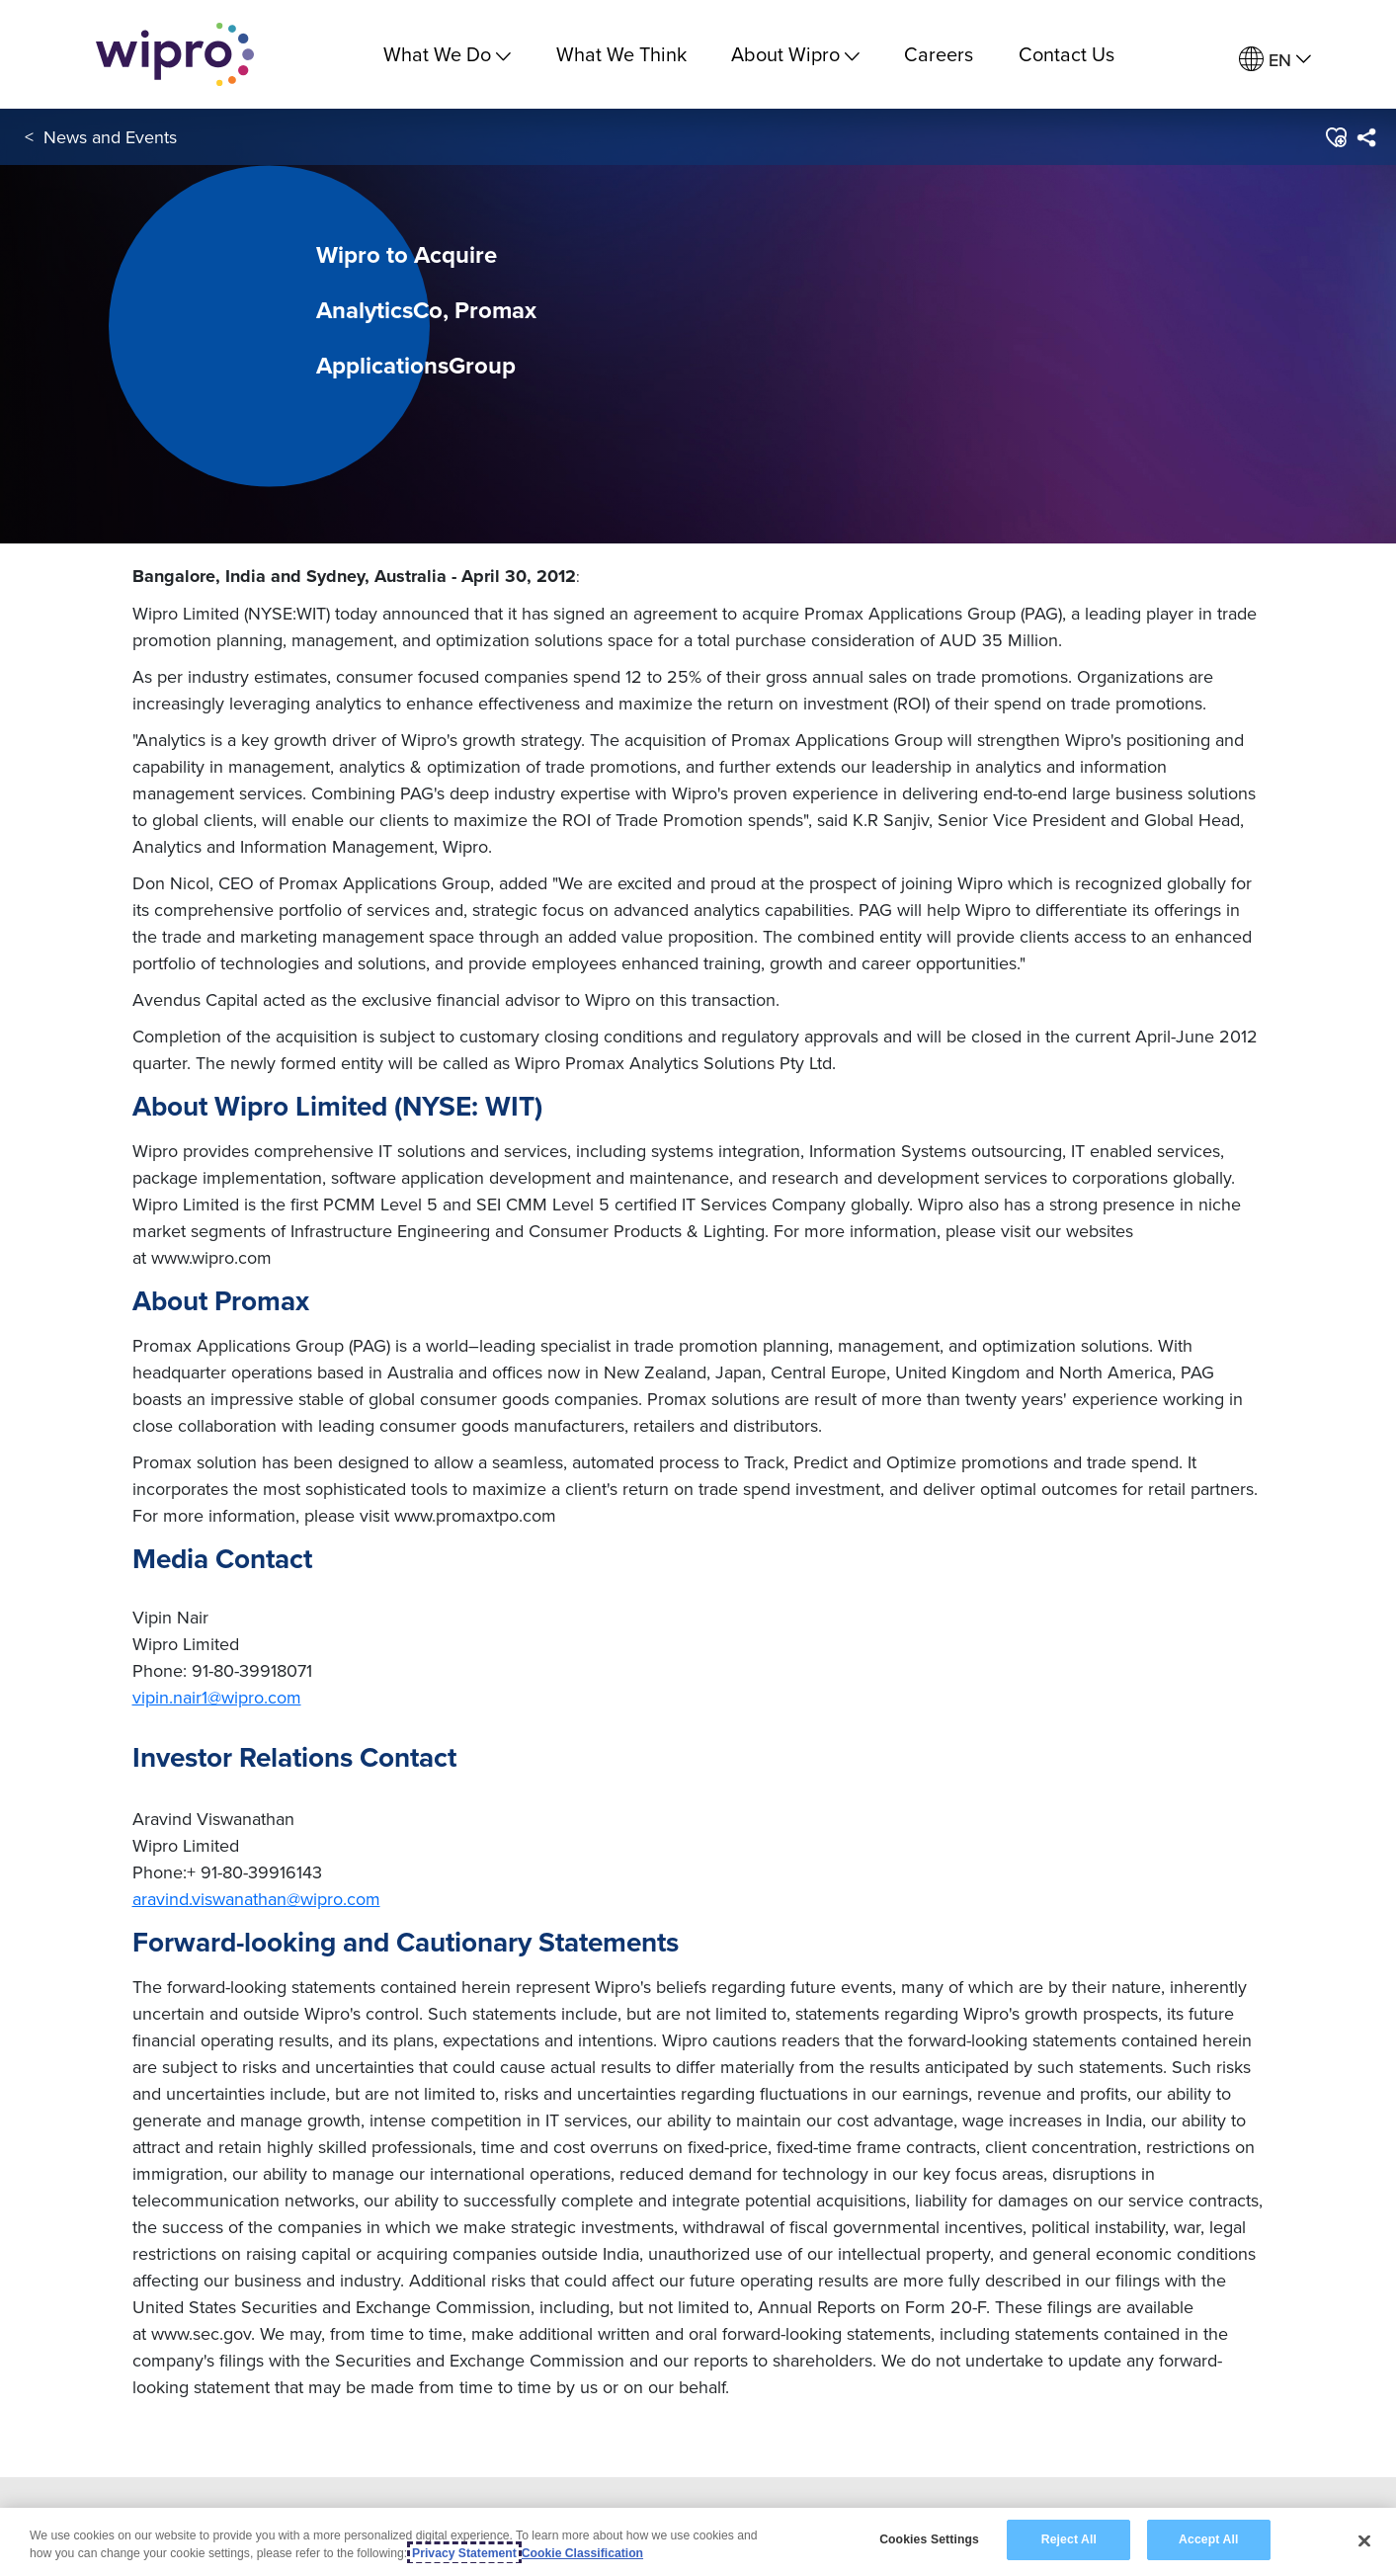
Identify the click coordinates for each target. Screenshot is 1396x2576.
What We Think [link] (621, 54)
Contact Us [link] (1066, 54)
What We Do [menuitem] (447, 54)
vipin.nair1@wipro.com (216, 1697)
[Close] (1364, 2540)
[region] (698, 2542)
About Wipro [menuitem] (795, 54)
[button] (1335, 137)
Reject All (1069, 2539)
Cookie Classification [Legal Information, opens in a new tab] (582, 2553)
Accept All (1208, 2539)
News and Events (110, 137)
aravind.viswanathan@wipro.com (256, 1898)
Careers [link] (938, 54)
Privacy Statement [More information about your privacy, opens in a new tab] (464, 2553)
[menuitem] (1275, 59)
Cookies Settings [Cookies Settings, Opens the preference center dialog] (929, 2539)
